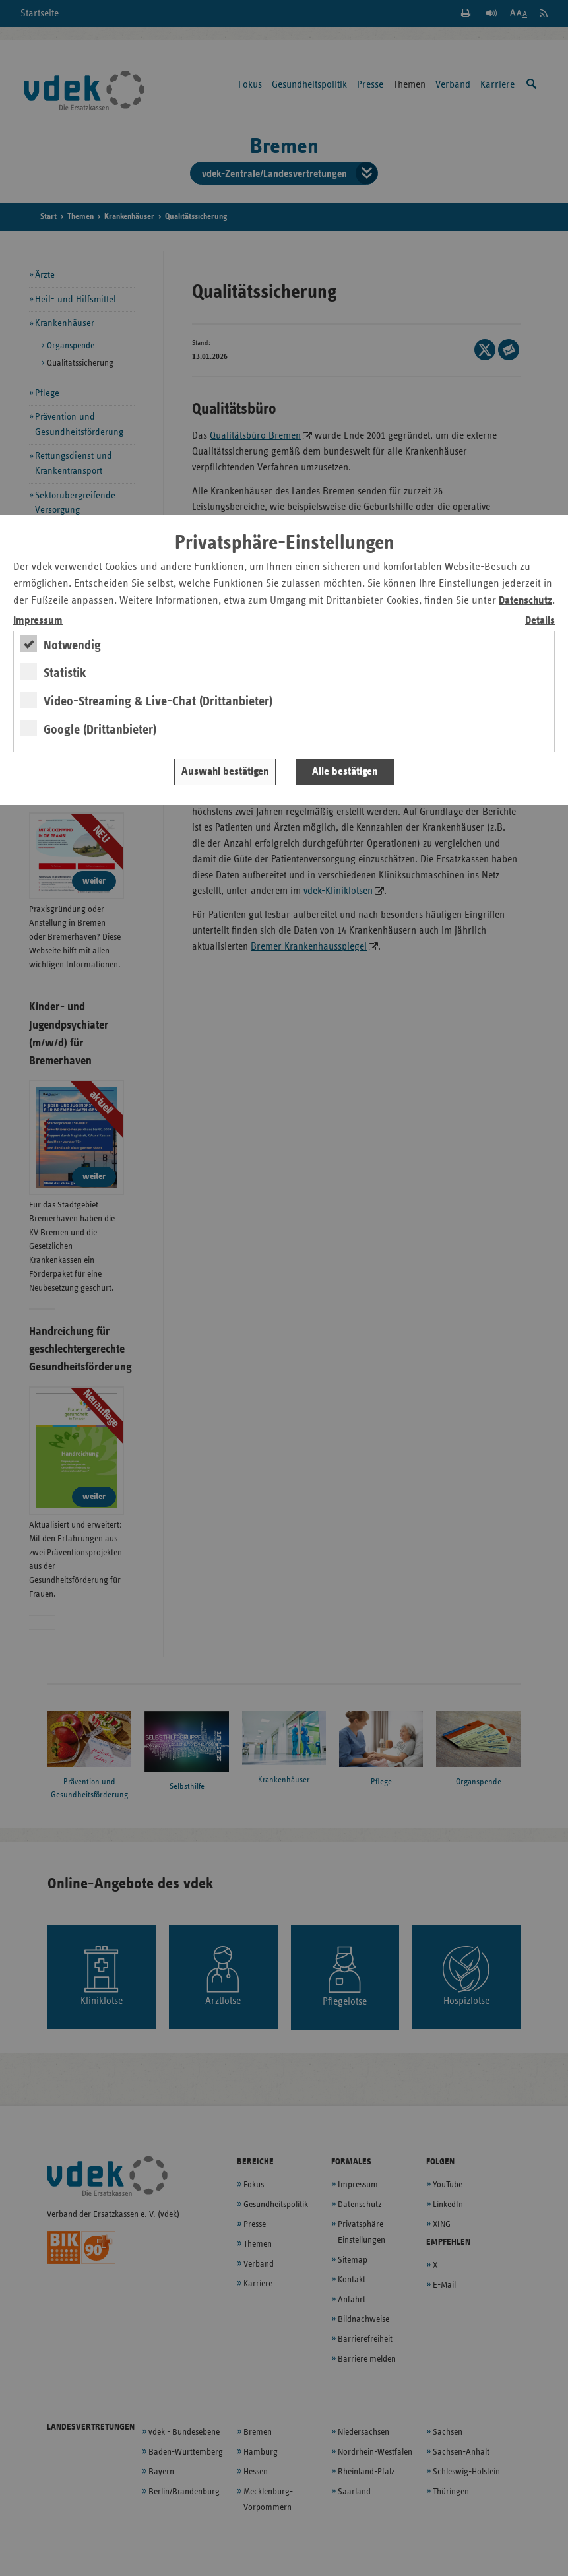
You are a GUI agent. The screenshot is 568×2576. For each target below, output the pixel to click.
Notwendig (72, 645)
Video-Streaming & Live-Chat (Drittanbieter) (158, 701)
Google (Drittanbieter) (100, 729)
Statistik (65, 673)
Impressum (38, 620)
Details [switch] (540, 620)
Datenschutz (525, 600)
